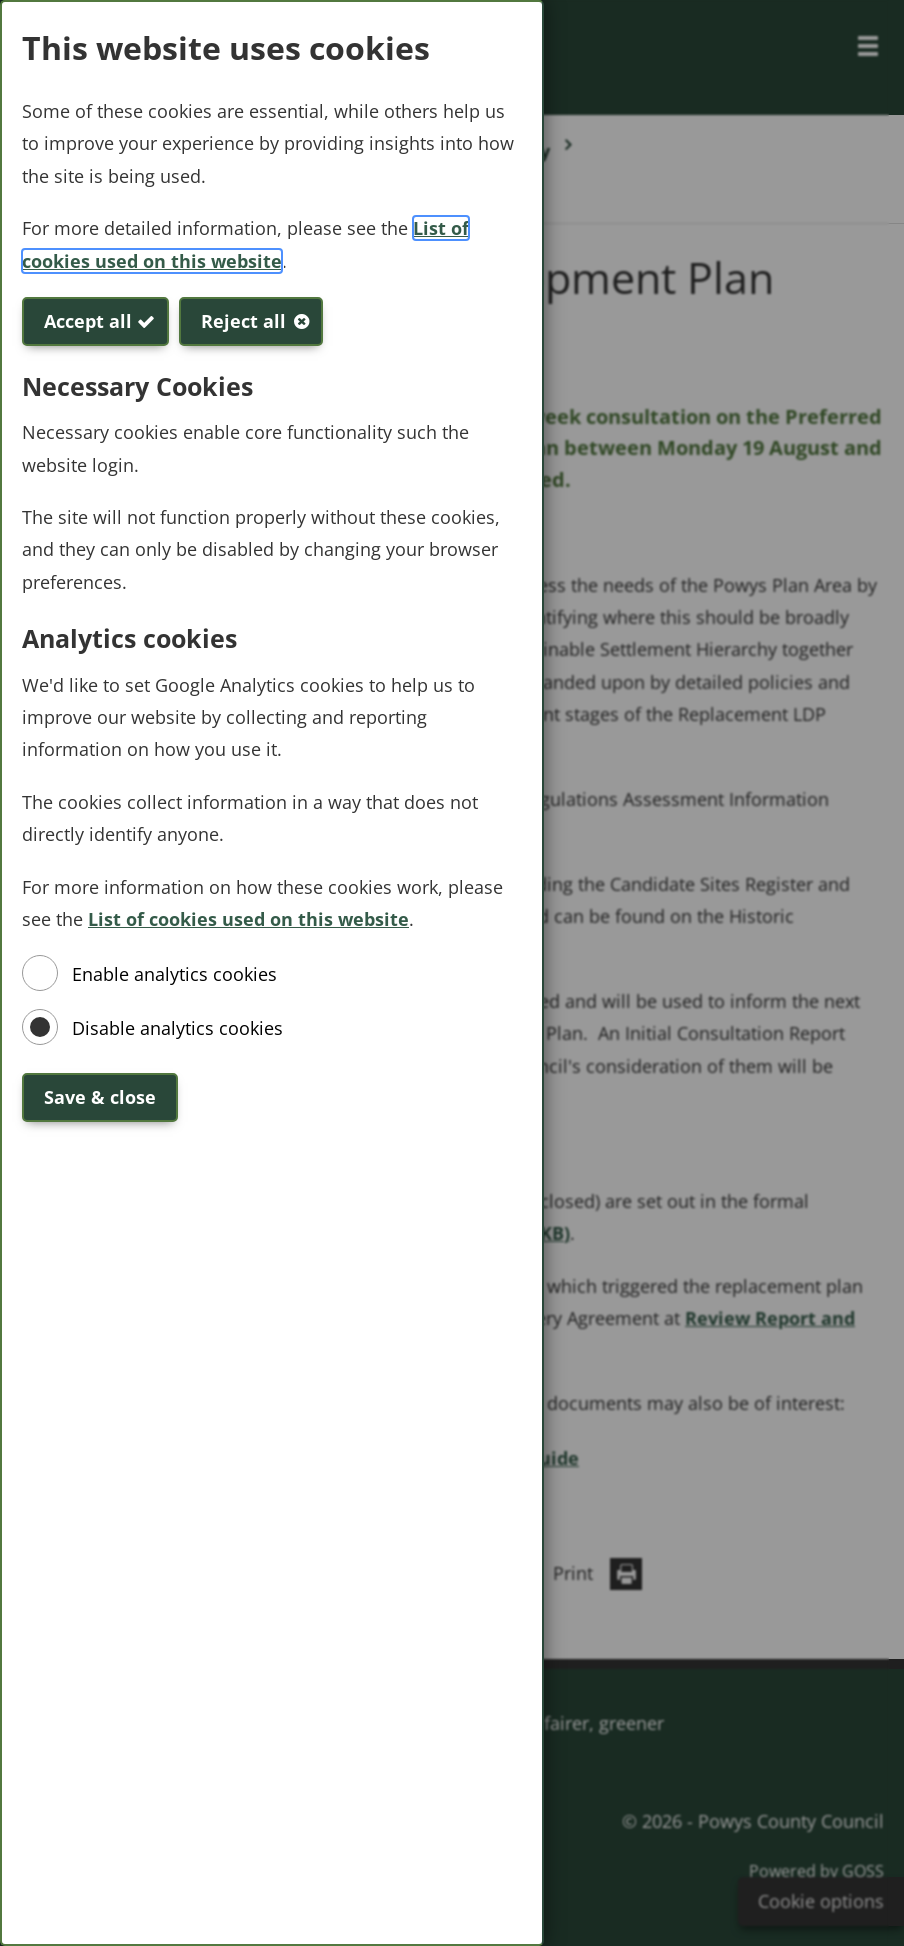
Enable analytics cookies (174, 974)
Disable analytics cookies (177, 1028)
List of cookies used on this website (248, 919)
